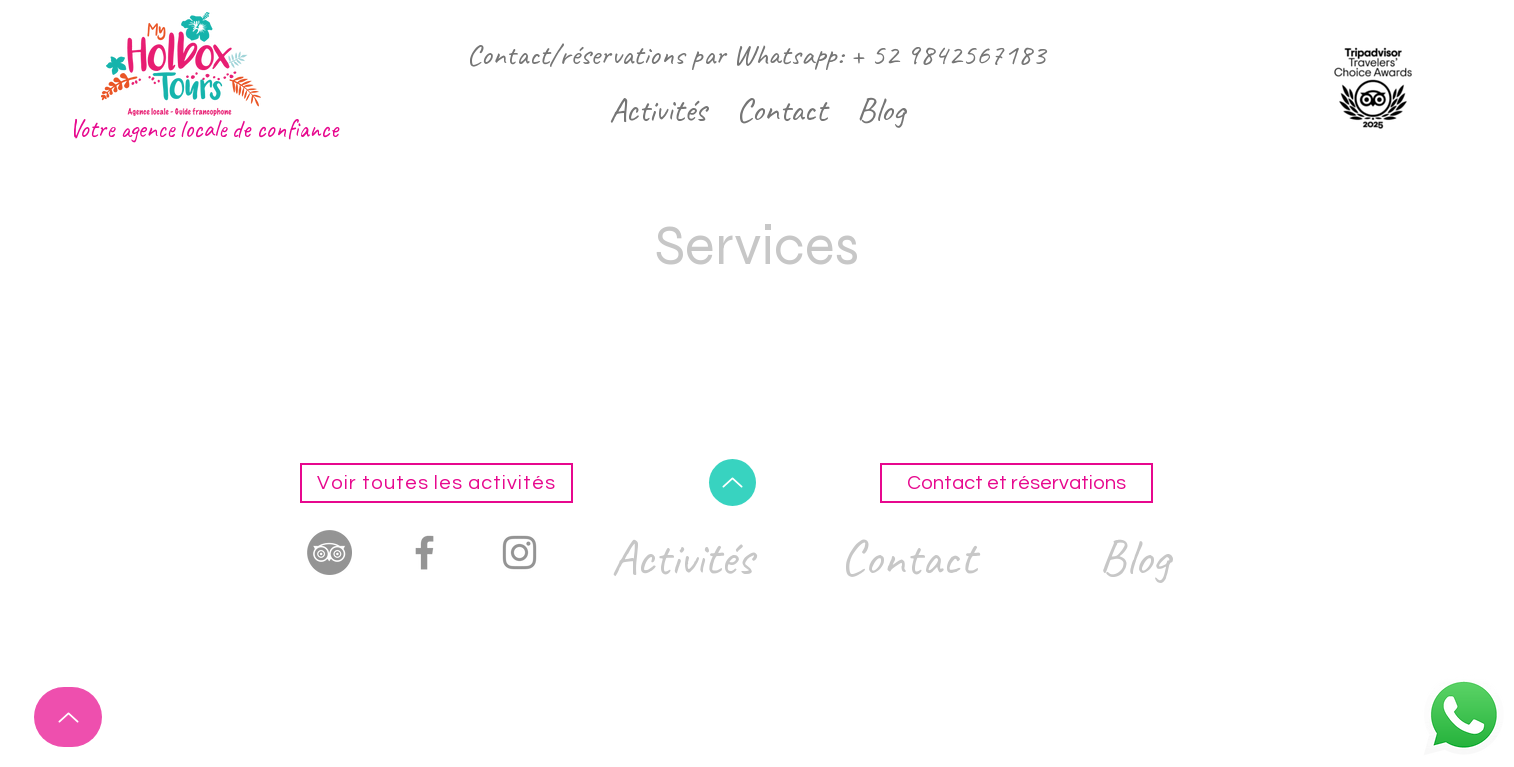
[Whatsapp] (1464, 715)
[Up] (68, 717)
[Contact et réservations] (1016, 483)
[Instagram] (519, 552)
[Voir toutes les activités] (436, 483)
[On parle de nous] (329, 552)
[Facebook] (424, 552)
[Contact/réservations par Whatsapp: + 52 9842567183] (756, 54)
